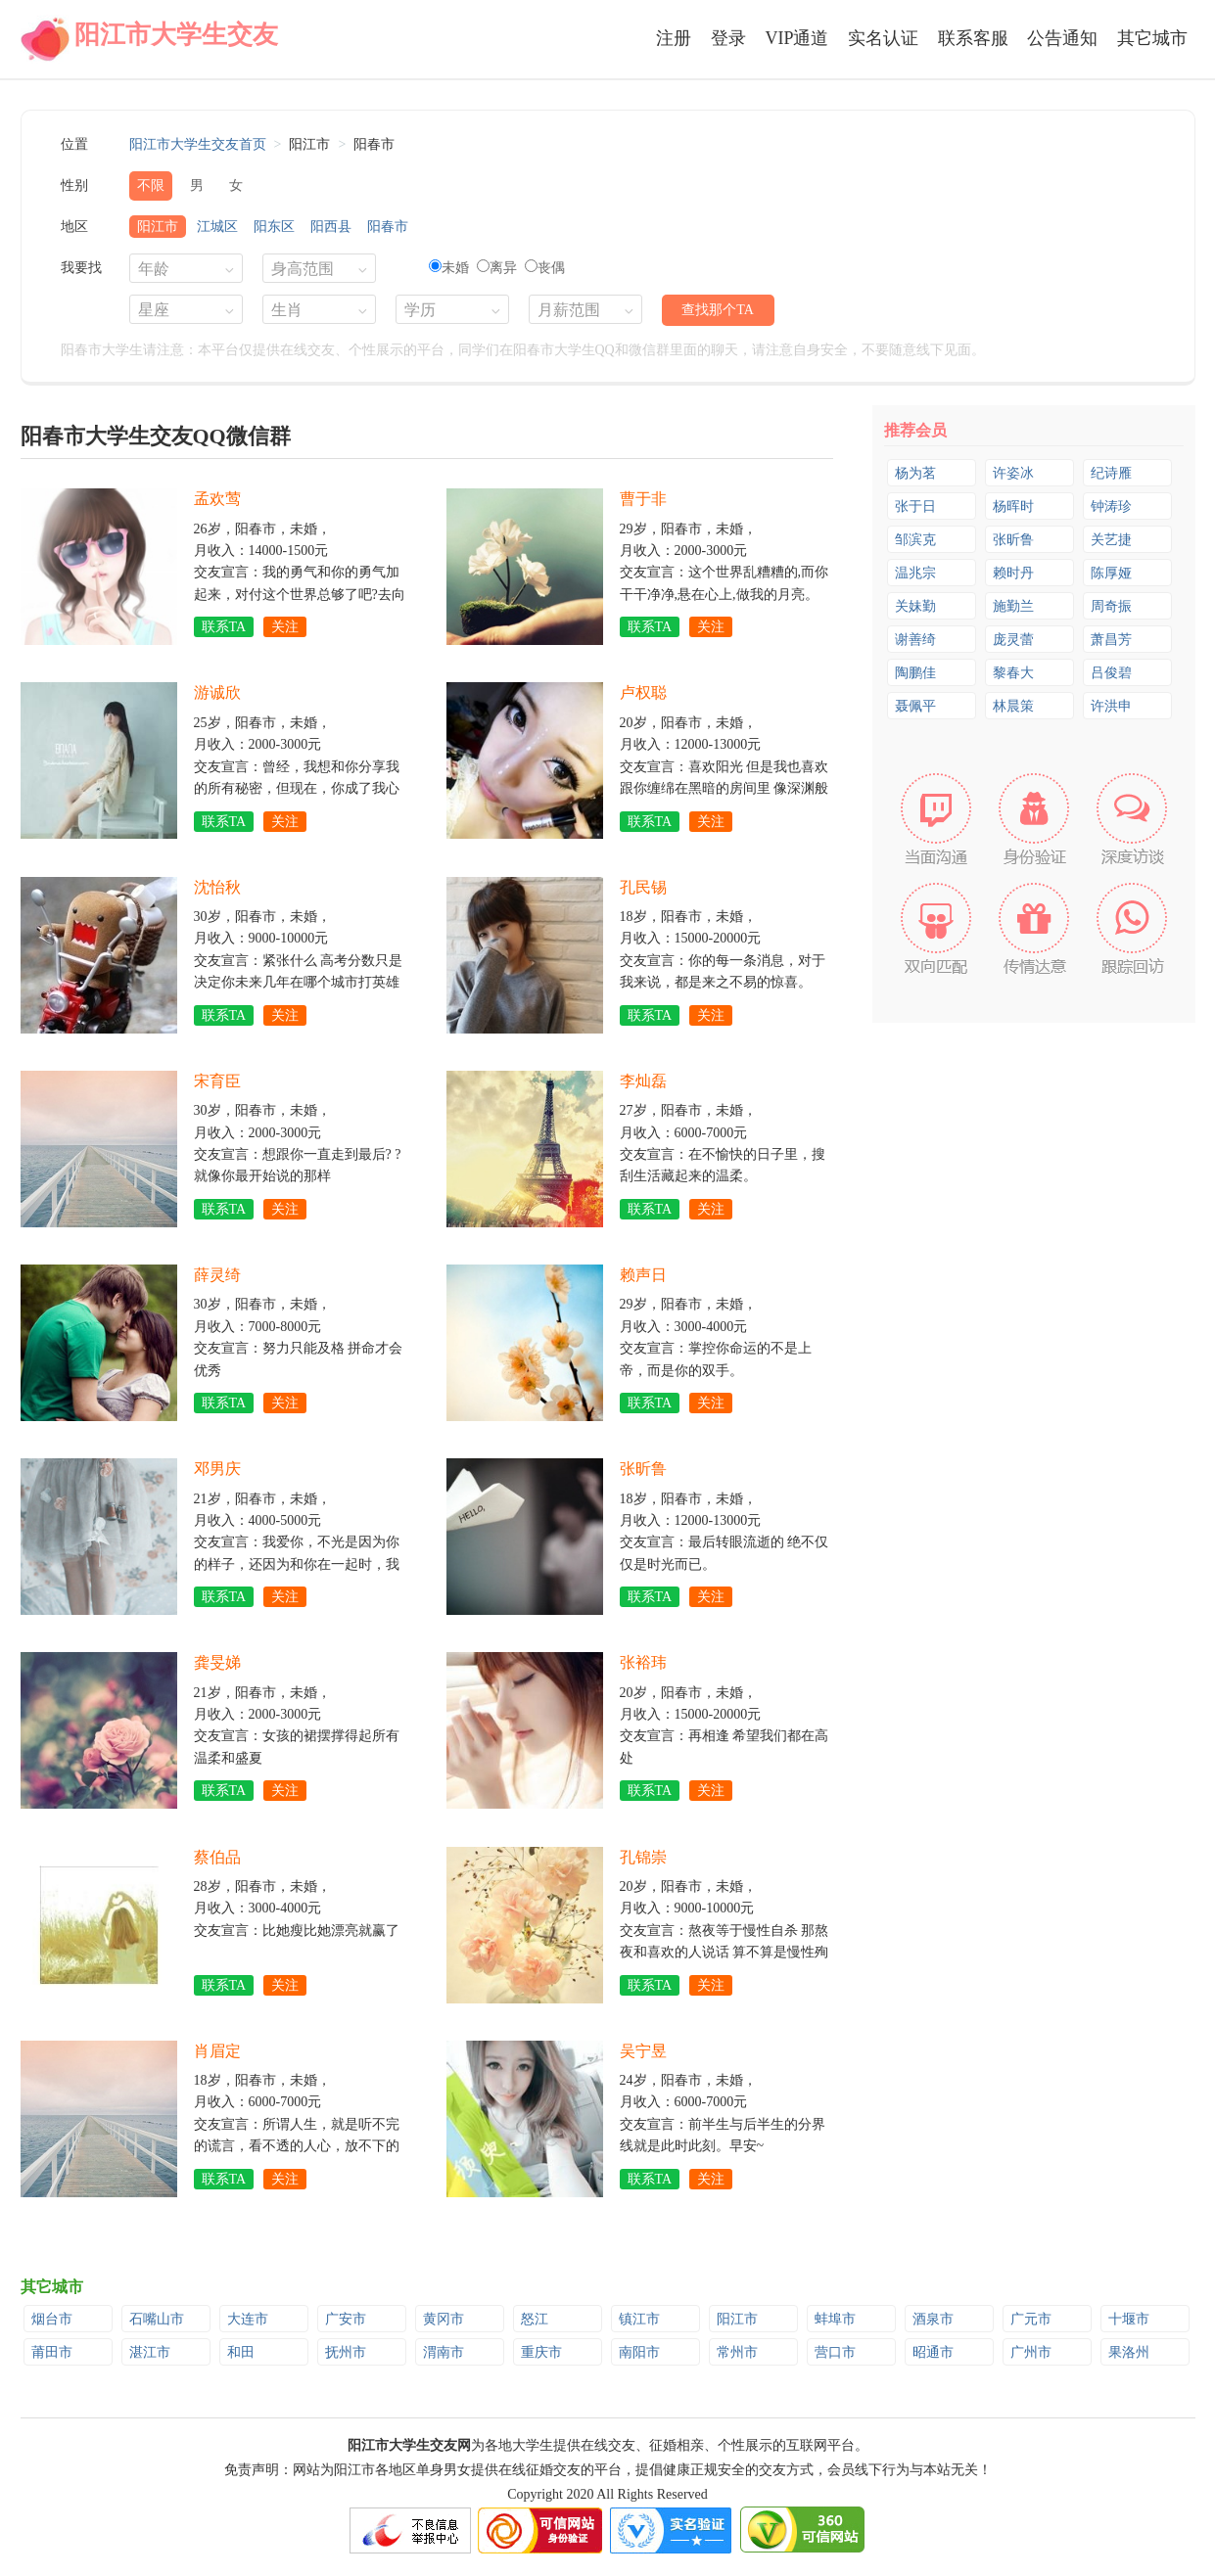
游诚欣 (217, 692)
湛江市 (149, 2352)
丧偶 (545, 267)
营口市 (835, 2352)
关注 (285, 627)
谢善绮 (915, 639)
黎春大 (1013, 673)
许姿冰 (1013, 473)
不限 (150, 185)
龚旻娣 (217, 1662)
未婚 (449, 267)
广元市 (1030, 2319)
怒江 (534, 2319)
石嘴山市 (156, 2319)
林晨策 (1013, 706)
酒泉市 (933, 2319)
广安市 (345, 2319)
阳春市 (387, 226)
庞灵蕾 (1013, 639)
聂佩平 (915, 706)
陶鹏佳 (915, 673)
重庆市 (541, 2352)
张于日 (915, 506)
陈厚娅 (1111, 573)
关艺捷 (1111, 539)
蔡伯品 (217, 1857)
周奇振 (1111, 606)
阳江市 (157, 226)
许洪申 (1111, 706)
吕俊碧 (1111, 673)
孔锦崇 (643, 1857)
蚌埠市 (835, 2319)
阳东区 (274, 226)
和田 (241, 2352)
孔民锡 (643, 887)
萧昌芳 (1111, 639)
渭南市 (443, 2352)
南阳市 (639, 2352)
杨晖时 (1013, 506)
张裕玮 (643, 1662)
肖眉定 (217, 2051)
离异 (497, 267)
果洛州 (1128, 2352)
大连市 (247, 2319)
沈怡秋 (217, 887)
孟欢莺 (217, 498)
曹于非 (643, 498)
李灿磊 (643, 1081)
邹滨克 (915, 539)
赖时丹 (1013, 573)
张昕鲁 (643, 1468)
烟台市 (51, 2319)
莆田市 (51, 2352)
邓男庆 (217, 1468)
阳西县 (330, 226)
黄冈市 (443, 2319)
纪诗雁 (1111, 473)
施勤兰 (1013, 606)
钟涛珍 (1111, 506)
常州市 (737, 2352)
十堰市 (1128, 2319)
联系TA (224, 627)
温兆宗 (915, 573)
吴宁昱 (643, 2051)
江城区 (217, 226)
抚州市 (345, 2352)
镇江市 (639, 2319)
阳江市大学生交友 (176, 35)
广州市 (1030, 2352)
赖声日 (643, 1274)
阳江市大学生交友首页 (197, 144)
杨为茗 (915, 473)
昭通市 (933, 2352)
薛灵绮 (217, 1274)
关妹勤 (915, 606)
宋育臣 (217, 1081)
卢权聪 (643, 692)
